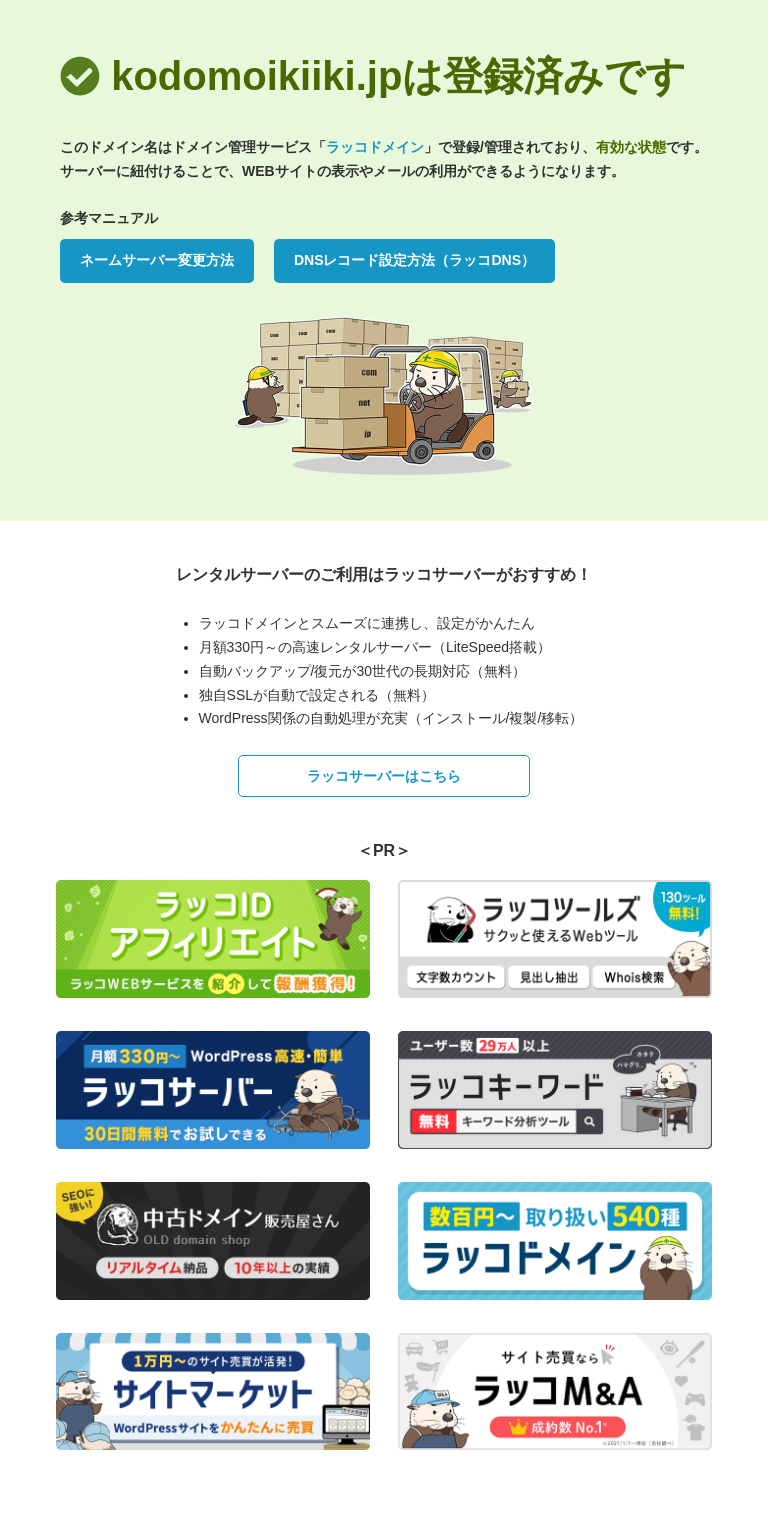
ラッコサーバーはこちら (384, 776)
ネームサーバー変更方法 (157, 260)
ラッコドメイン (375, 147)
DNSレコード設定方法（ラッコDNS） (414, 260)
